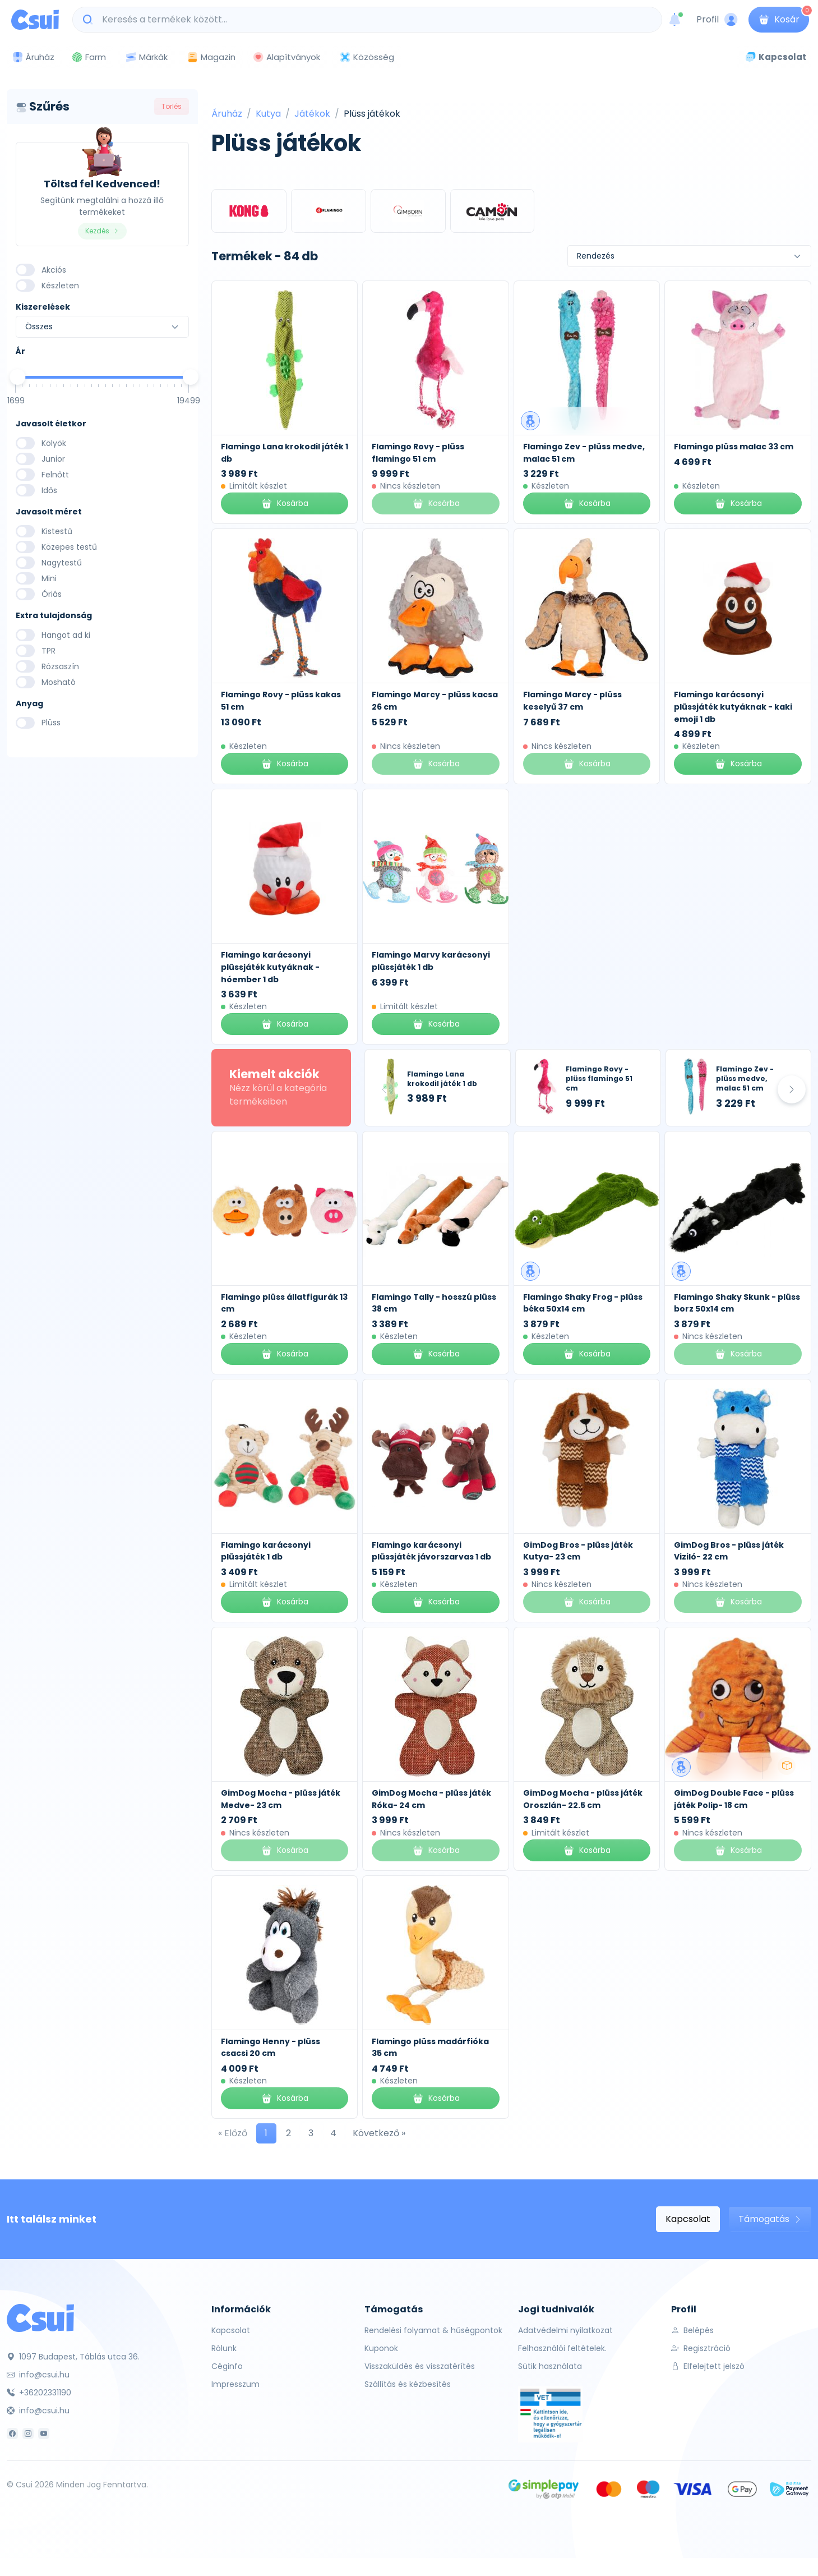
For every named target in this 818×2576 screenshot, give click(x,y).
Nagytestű (61, 562)
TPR (48, 650)
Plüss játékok (372, 113)
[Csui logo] (35, 20)
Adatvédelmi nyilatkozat (565, 2330)
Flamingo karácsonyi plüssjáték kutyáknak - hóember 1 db (270, 967)
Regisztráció (701, 2348)
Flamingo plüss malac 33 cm (733, 446)
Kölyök (53, 443)
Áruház (226, 113)
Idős (49, 490)
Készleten (60, 285)
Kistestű (56, 531)
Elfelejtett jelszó (708, 2366)
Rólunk (224, 2348)
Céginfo (227, 2366)
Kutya (268, 113)
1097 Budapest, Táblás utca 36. (73, 2356)
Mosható (58, 682)
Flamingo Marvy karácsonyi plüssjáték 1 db (431, 961)
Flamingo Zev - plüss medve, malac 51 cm (745, 1078)
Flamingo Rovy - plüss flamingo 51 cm (599, 1078)
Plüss (51, 722)
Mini (49, 578)
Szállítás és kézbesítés (407, 2384)
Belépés (692, 2330)
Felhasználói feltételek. (562, 2348)
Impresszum (235, 2384)
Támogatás (770, 2218)
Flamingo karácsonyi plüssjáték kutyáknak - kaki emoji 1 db (733, 706)
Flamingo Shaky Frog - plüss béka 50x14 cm (583, 1303)
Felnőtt (55, 474)
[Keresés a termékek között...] (373, 19)
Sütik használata (550, 2366)
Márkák (146, 57)
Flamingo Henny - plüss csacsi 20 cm (270, 2047)
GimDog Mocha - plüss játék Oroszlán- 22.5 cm (583, 1799)
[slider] (17, 377)
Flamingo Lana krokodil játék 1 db (442, 1078)
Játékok (312, 113)
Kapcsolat (688, 2218)
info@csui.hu (38, 2374)
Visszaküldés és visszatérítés (419, 2366)
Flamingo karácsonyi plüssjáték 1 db (266, 1551)
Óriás (51, 594)
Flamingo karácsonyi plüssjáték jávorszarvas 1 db (431, 1551)
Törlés (171, 106)
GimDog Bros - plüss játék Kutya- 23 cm (578, 1551)
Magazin (211, 57)
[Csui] (40, 2317)
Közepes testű (69, 547)
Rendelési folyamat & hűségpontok (433, 2330)
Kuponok (381, 2348)
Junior (53, 458)
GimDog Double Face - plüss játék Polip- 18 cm (734, 1799)
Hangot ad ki (65, 635)
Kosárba (284, 503)
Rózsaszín (60, 666)
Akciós (53, 269)
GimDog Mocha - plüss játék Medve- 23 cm (280, 1799)
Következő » (379, 2133)
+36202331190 (39, 2392)
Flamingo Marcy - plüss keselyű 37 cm (572, 700)
